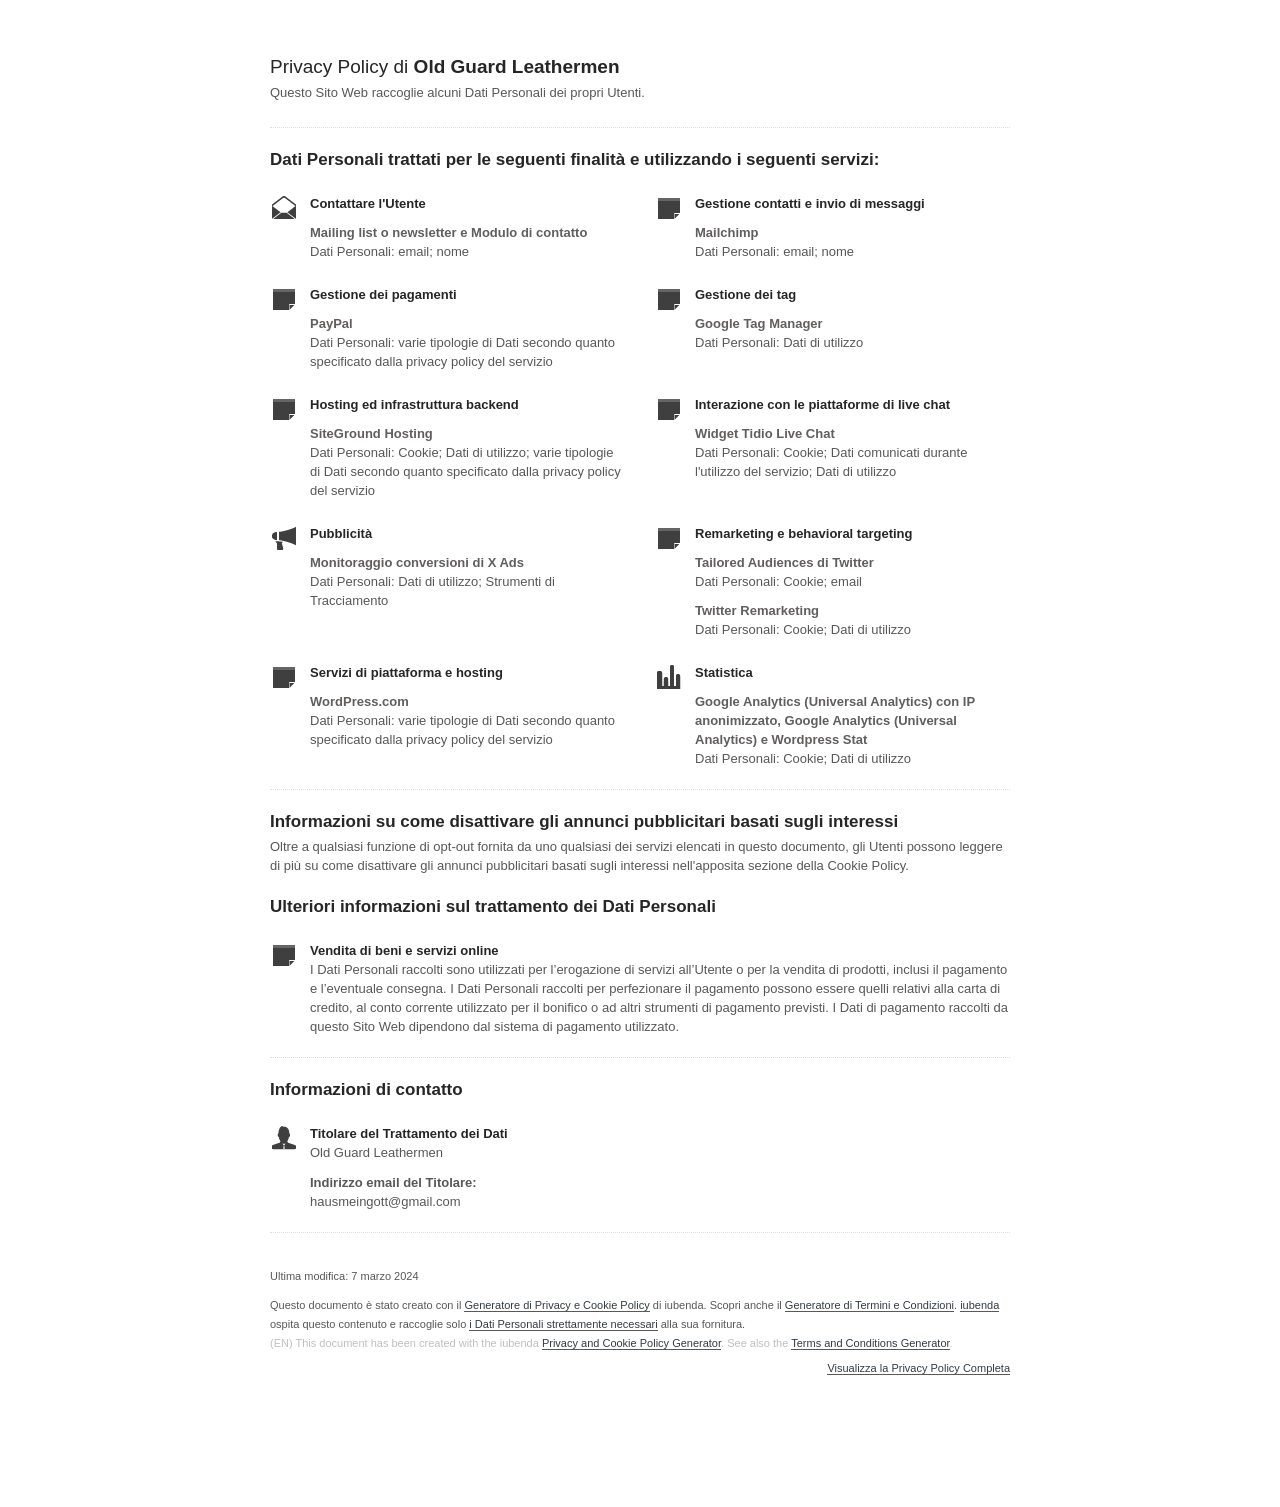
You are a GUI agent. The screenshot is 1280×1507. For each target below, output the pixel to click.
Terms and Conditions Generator (870, 1343)
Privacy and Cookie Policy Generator (631, 1343)
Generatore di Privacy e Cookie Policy (556, 1305)
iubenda (979, 1305)
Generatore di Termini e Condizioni (869, 1305)
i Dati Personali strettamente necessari (563, 1324)
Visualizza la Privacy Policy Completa (918, 1368)
